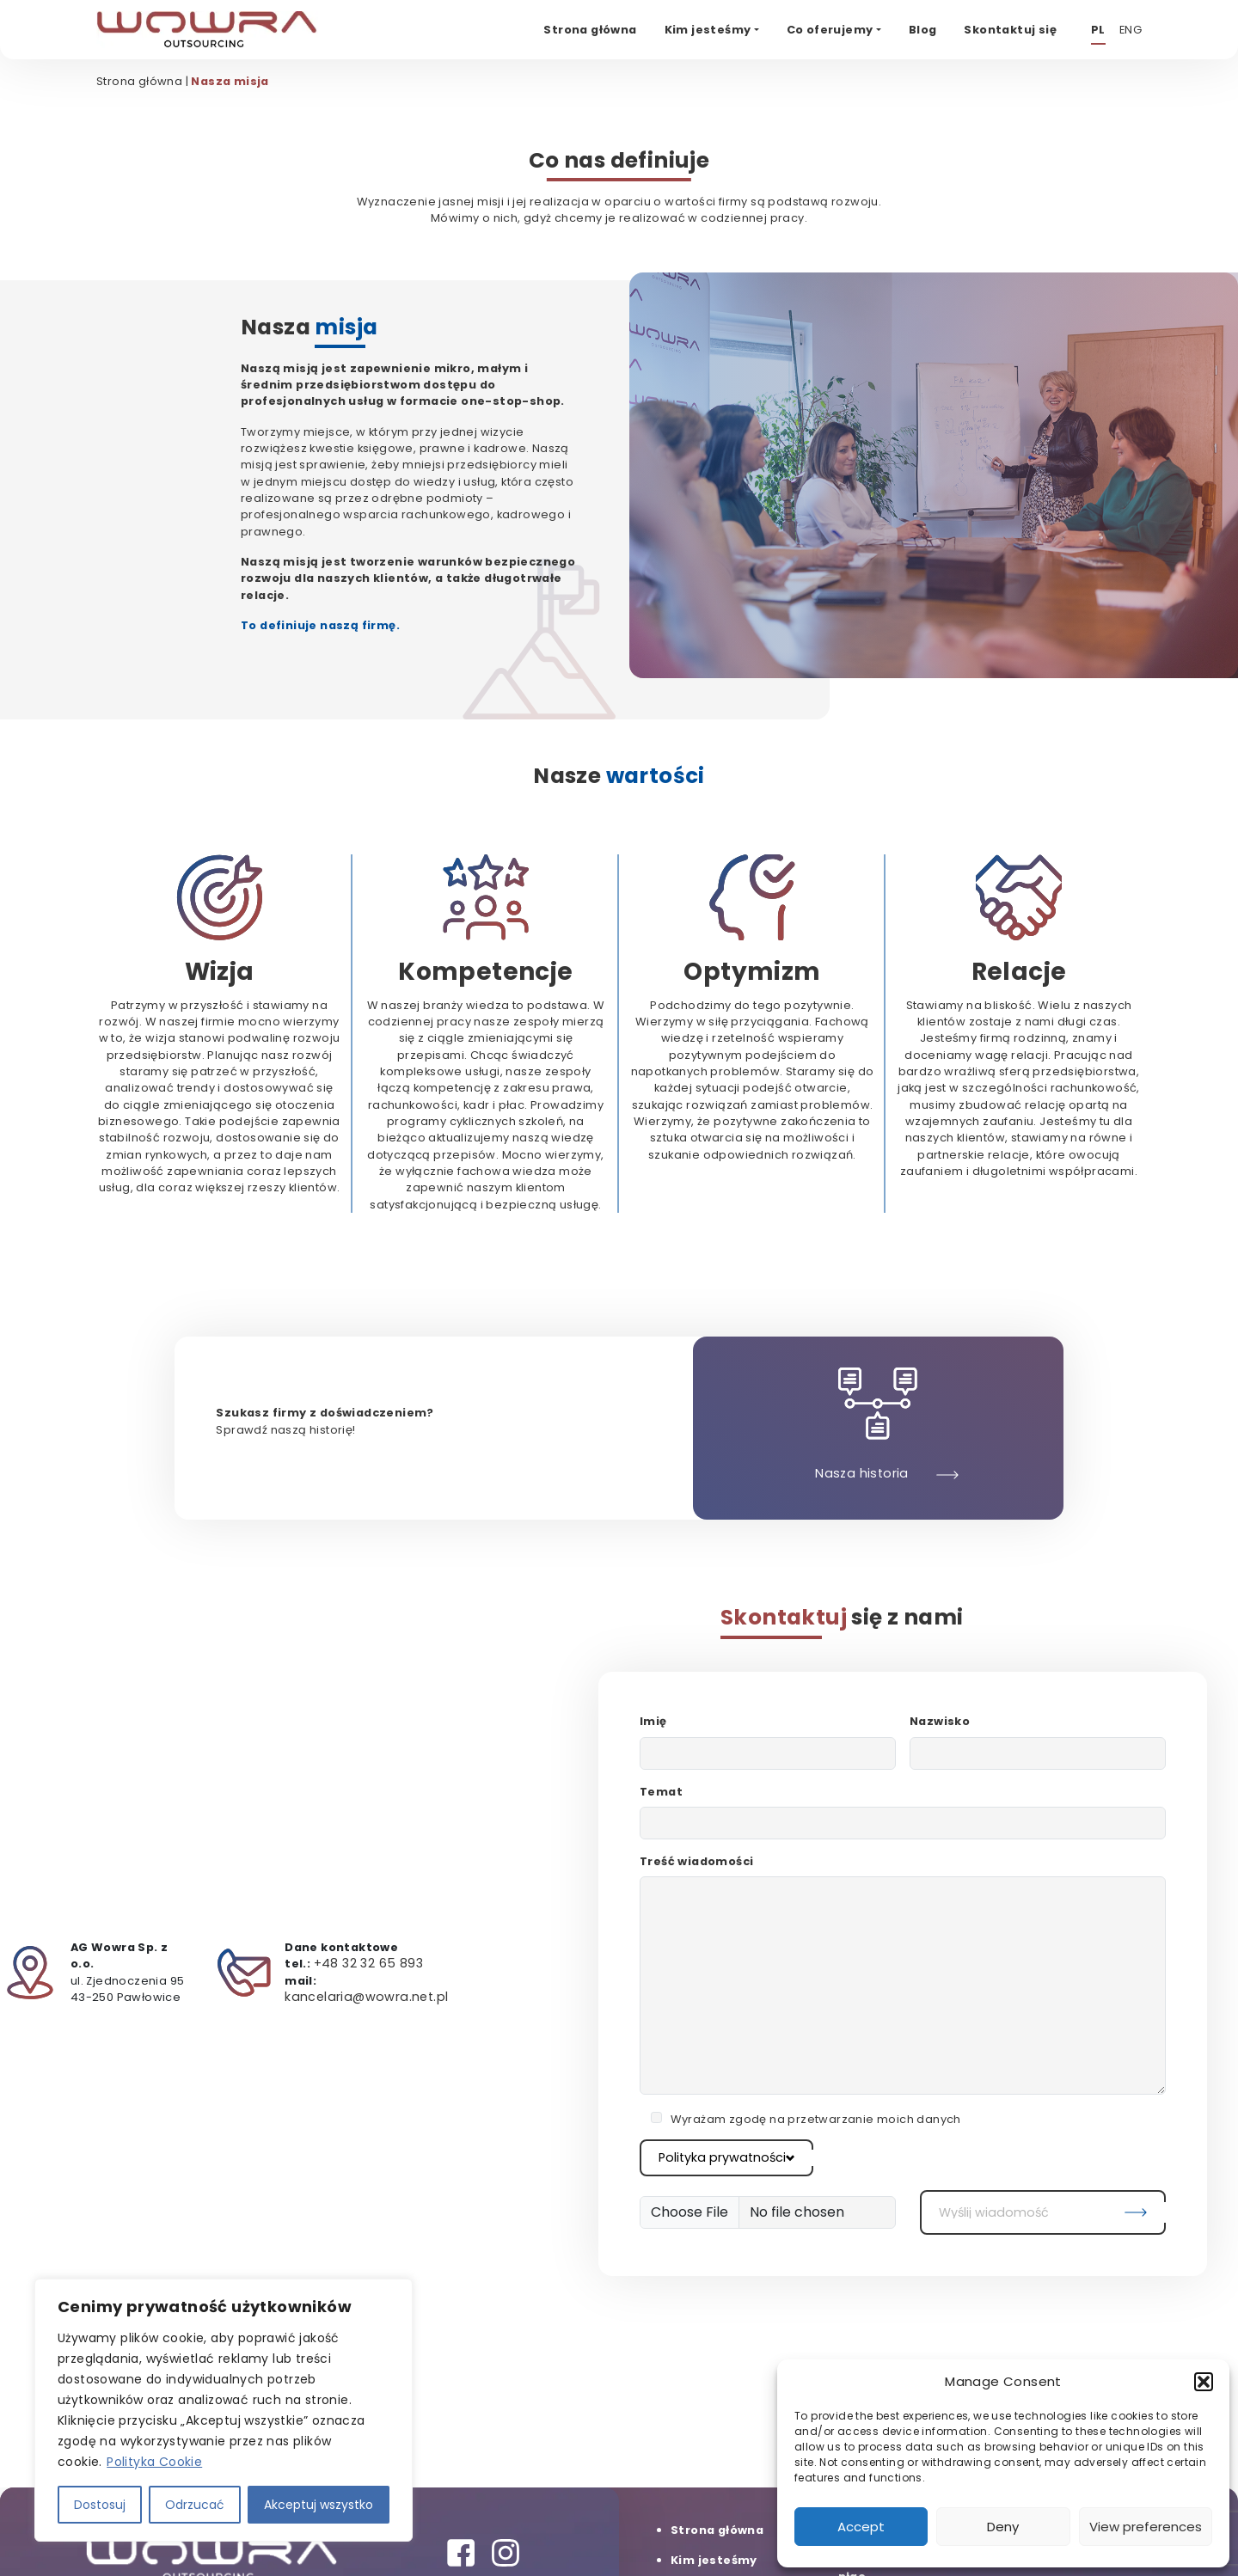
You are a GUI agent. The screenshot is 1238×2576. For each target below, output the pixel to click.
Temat (661, 1792)
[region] (223, 2410)
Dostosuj (100, 2504)
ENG (1130, 29)
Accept (861, 2527)
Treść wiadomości (696, 1861)
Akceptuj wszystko (318, 2504)
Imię (653, 1721)
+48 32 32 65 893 (368, 1963)
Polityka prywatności (726, 2157)
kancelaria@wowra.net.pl (366, 1996)
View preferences (1145, 2527)
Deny (1003, 2527)
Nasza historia (862, 1473)
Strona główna (139, 81)
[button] (1203, 2381)
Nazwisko (940, 1721)
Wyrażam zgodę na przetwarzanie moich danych (816, 2119)
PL (1098, 29)
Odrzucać (194, 2504)
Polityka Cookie (154, 2461)
